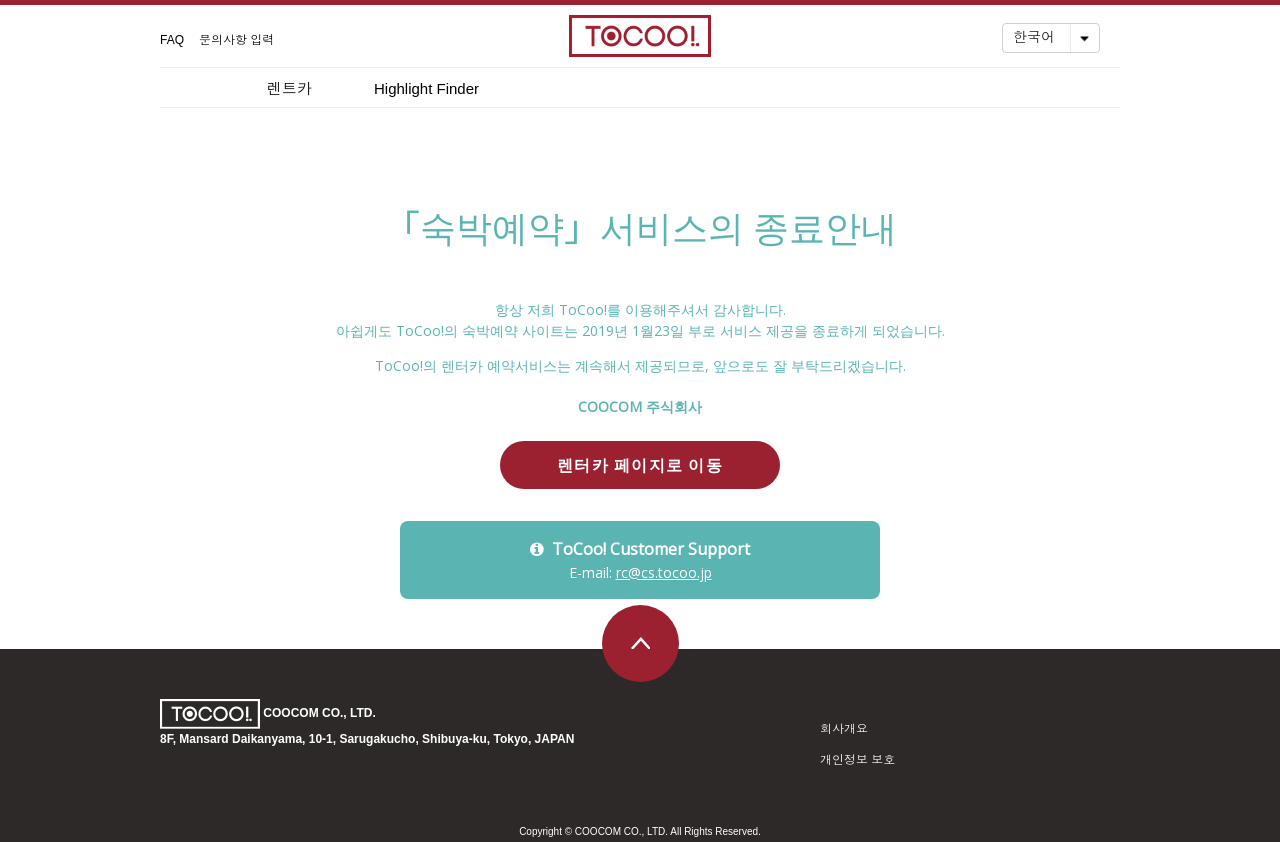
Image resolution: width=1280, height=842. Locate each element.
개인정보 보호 (857, 760)
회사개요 (844, 729)
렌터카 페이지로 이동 (640, 465)
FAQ (172, 40)
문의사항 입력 (236, 40)
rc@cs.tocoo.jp (664, 572)
